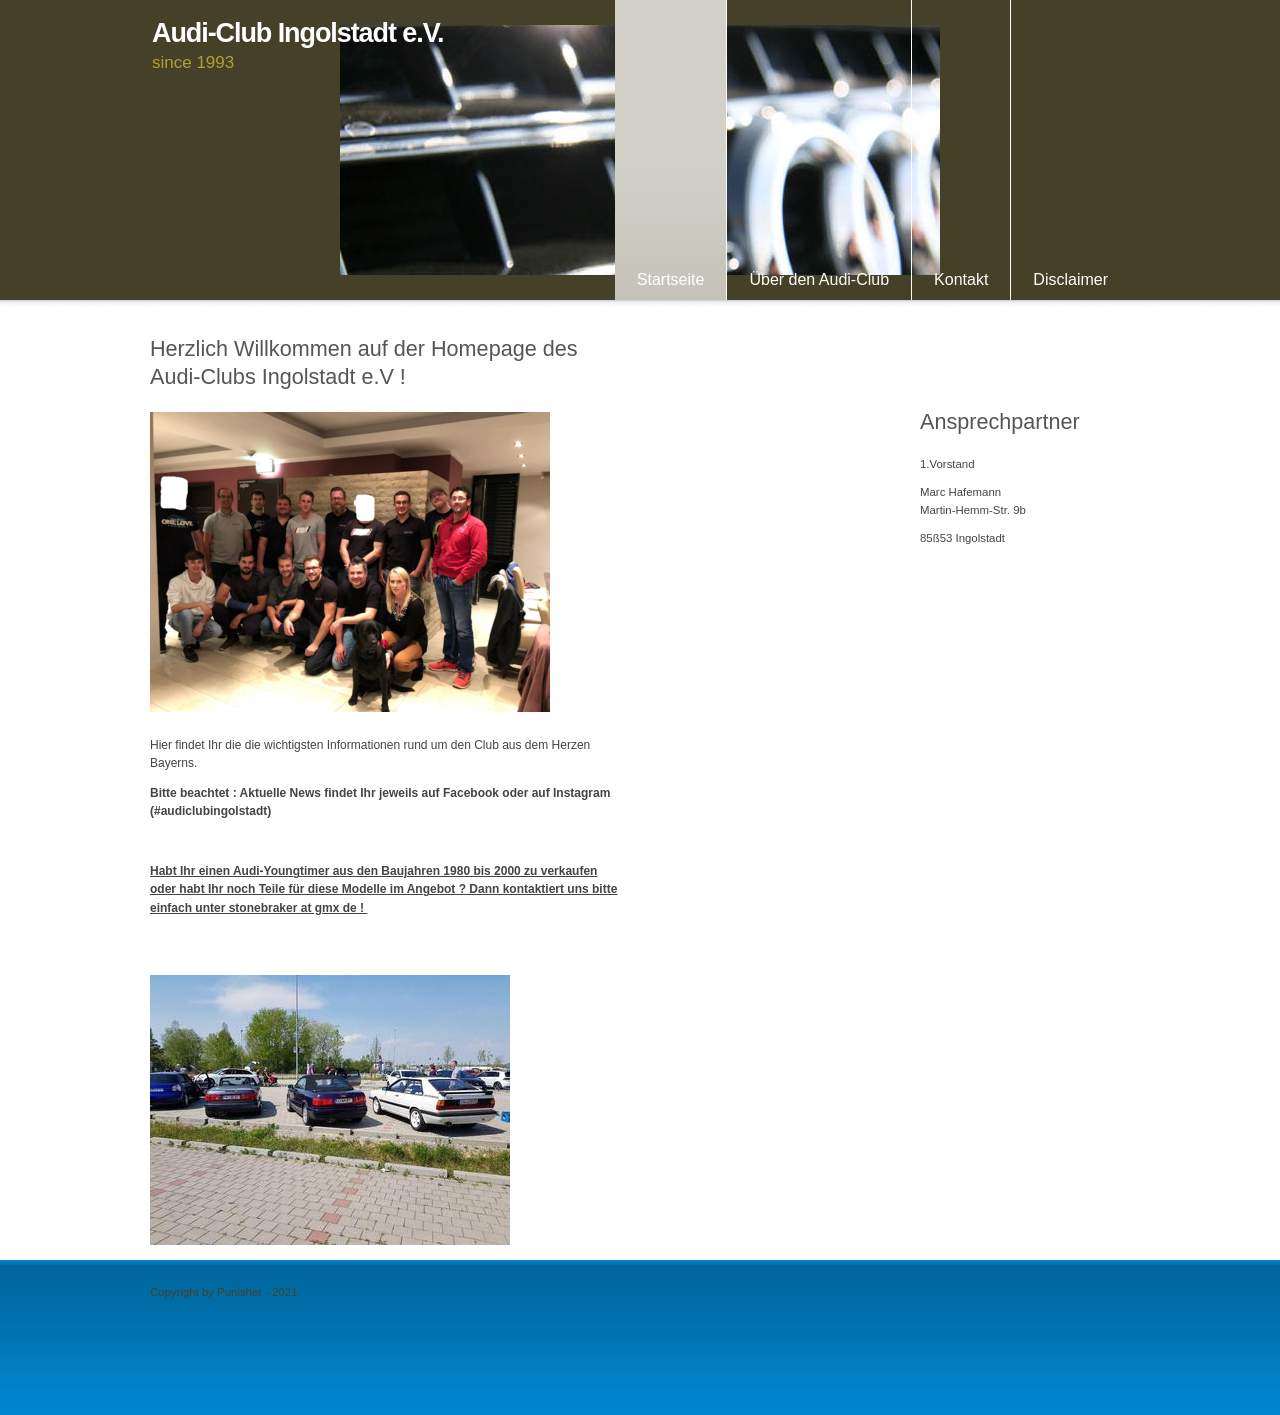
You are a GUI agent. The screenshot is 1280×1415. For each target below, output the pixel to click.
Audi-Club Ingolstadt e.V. (298, 33)
